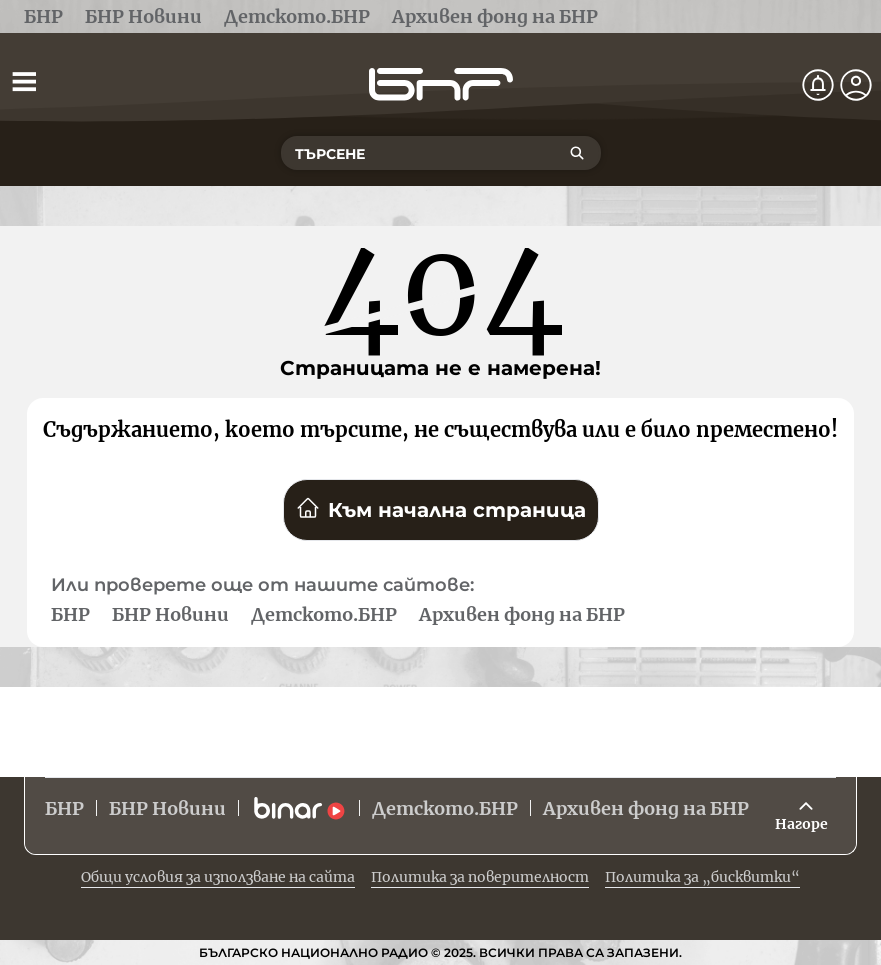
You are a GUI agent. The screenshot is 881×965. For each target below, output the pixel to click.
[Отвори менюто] (24, 81)
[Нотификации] (818, 85)
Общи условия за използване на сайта (218, 877)
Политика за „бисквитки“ (702, 877)
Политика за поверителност (480, 877)
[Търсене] (577, 153)
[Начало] (441, 84)
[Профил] (856, 85)
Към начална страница (441, 509)
